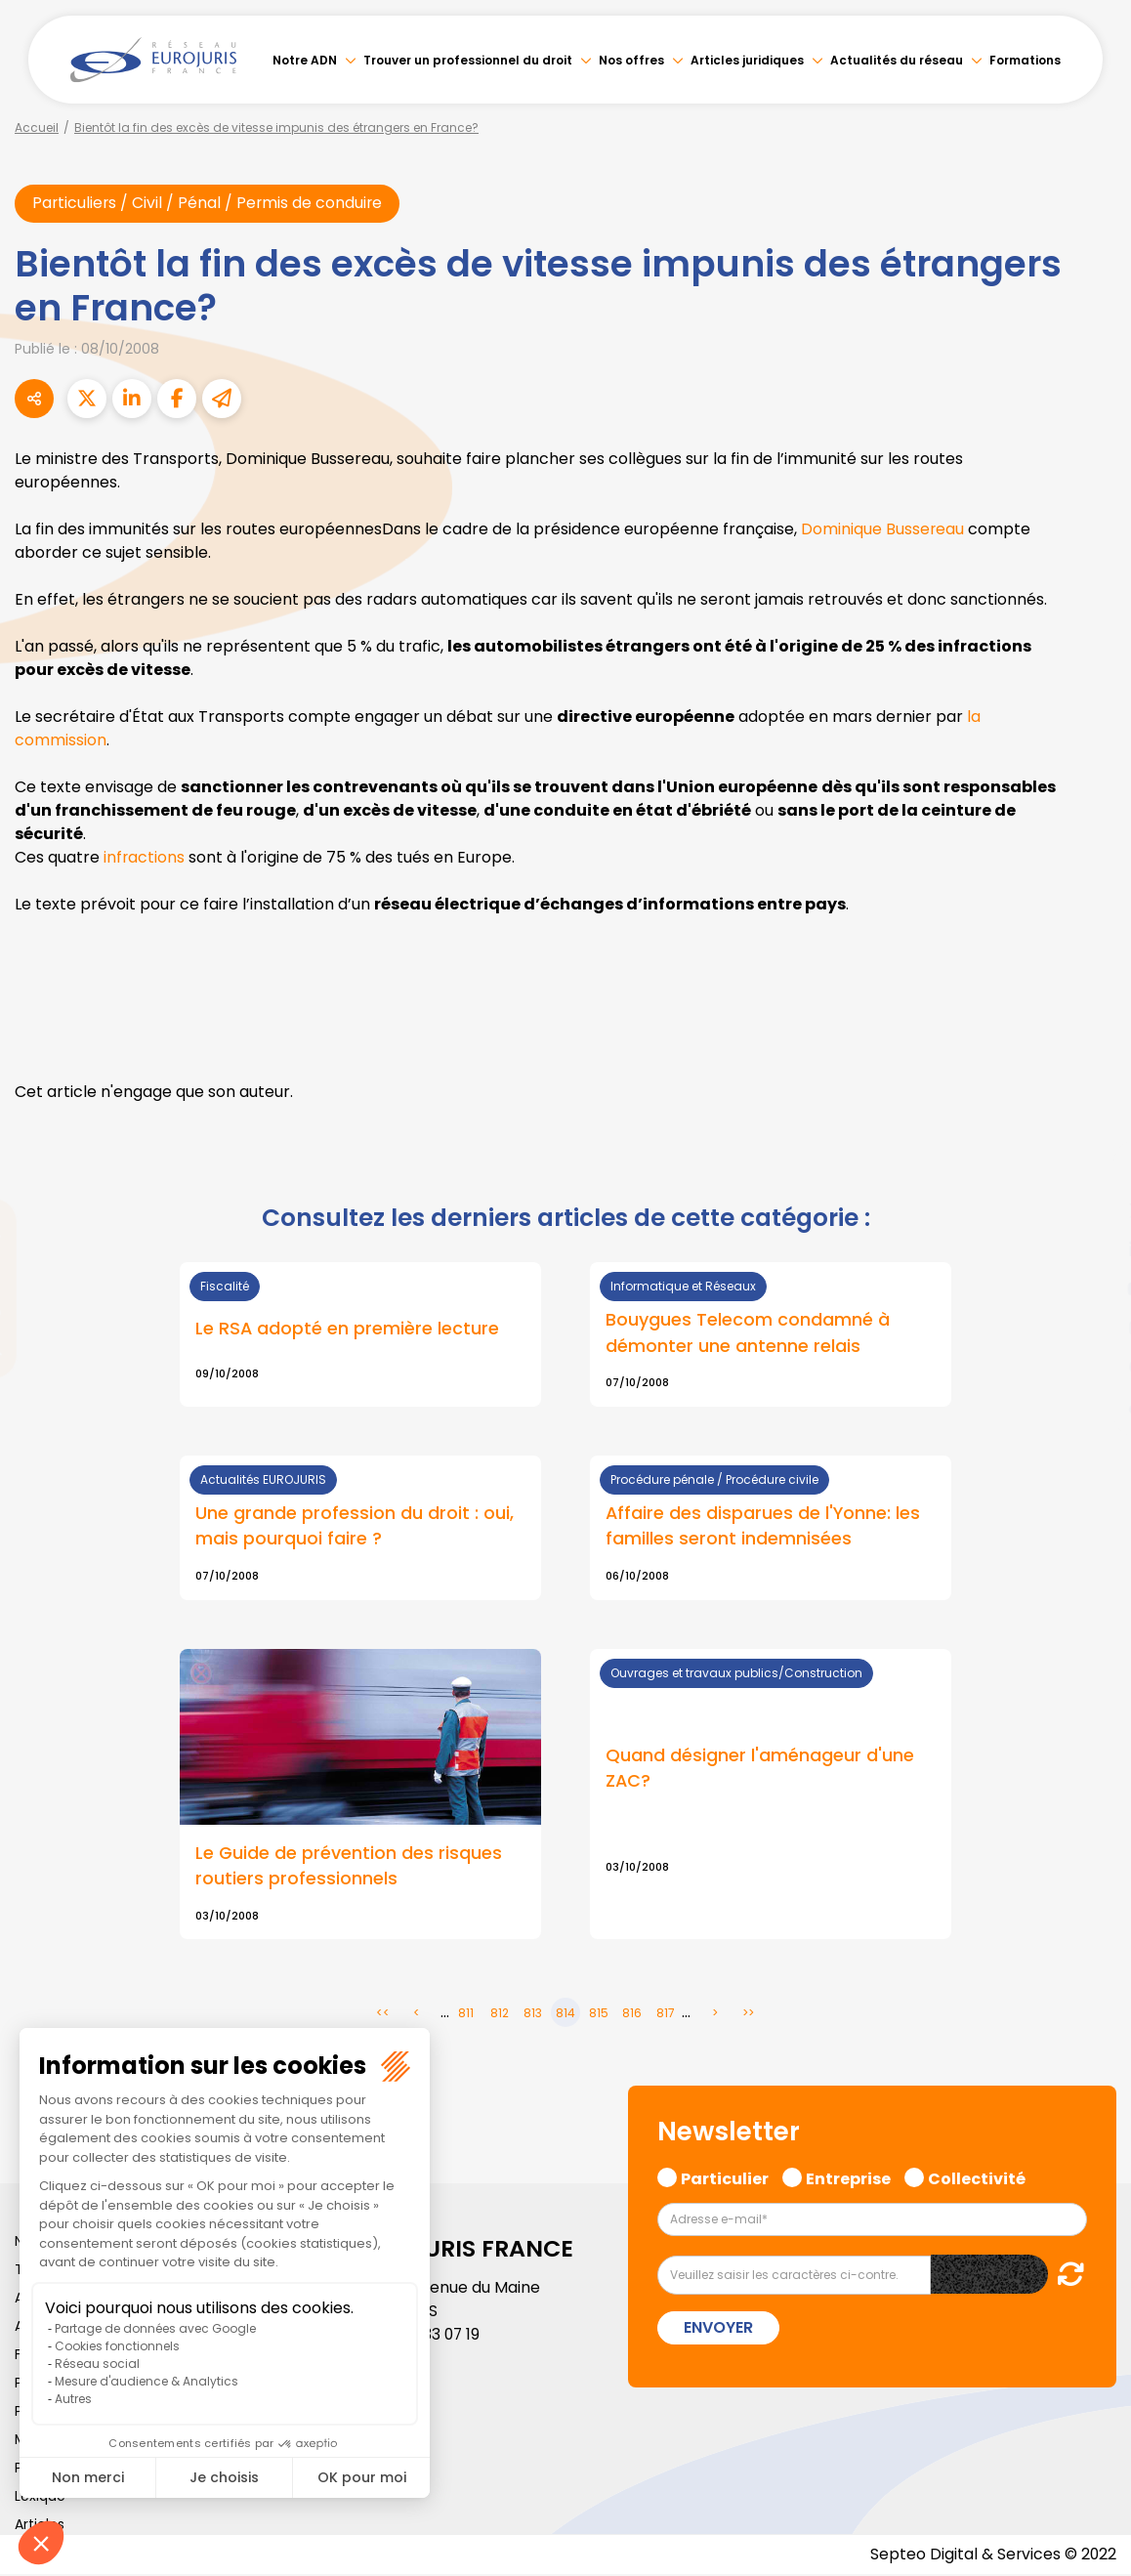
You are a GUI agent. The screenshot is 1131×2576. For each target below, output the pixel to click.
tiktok (1092, 1405)
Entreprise (848, 2178)
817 (665, 2014)
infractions (145, 858)
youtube (1092, 1288)
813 (533, 2014)
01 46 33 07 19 (432, 2336)
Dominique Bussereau (883, 530)
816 (632, 2014)
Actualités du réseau (896, 60)
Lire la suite (360, 1529)
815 (598, 2014)
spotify (1092, 1366)
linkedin (1092, 1249)
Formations (1025, 60)
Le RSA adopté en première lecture (347, 1328)
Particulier (725, 2178)
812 (499, 2014)
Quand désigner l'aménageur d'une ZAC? (760, 1769)
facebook (1092, 1171)
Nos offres (631, 60)
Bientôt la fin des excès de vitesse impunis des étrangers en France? (276, 127)
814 (565, 2014)
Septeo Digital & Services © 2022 (992, 2556)
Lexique (40, 2498)
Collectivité (977, 2178)
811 (466, 2014)
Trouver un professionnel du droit (467, 60)
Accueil (37, 127)
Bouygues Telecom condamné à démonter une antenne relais (748, 1332)
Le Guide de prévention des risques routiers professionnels (349, 1866)
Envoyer (718, 2329)
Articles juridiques (747, 60)
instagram (1092, 1327)
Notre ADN (304, 60)
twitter (1092, 1210)
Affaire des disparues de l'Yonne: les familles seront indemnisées (763, 1526)
